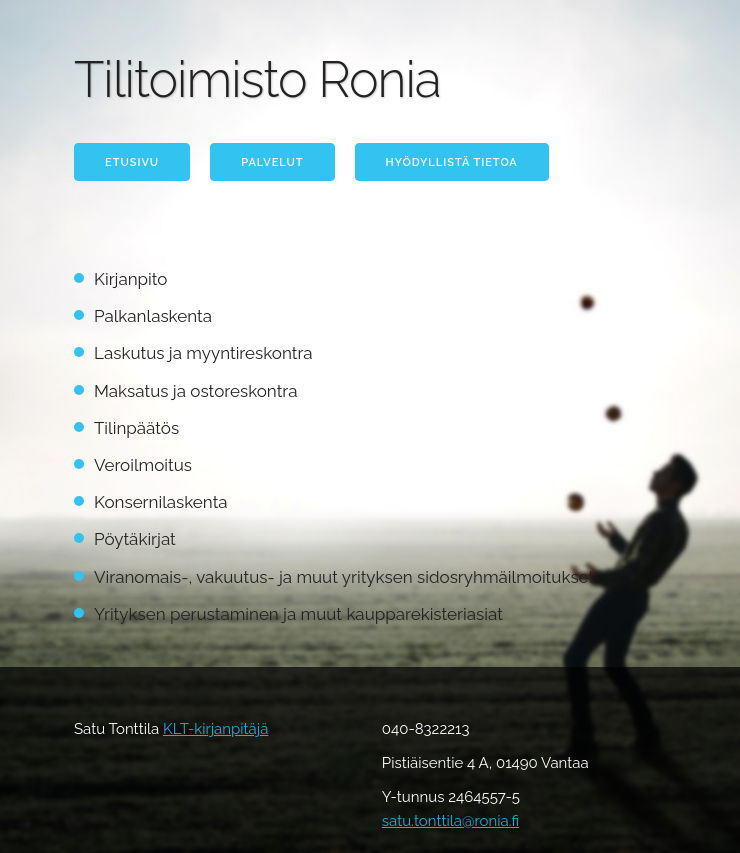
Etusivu (132, 162)
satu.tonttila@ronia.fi (450, 821)
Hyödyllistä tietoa (452, 162)
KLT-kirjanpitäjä (215, 729)
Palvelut (272, 162)
